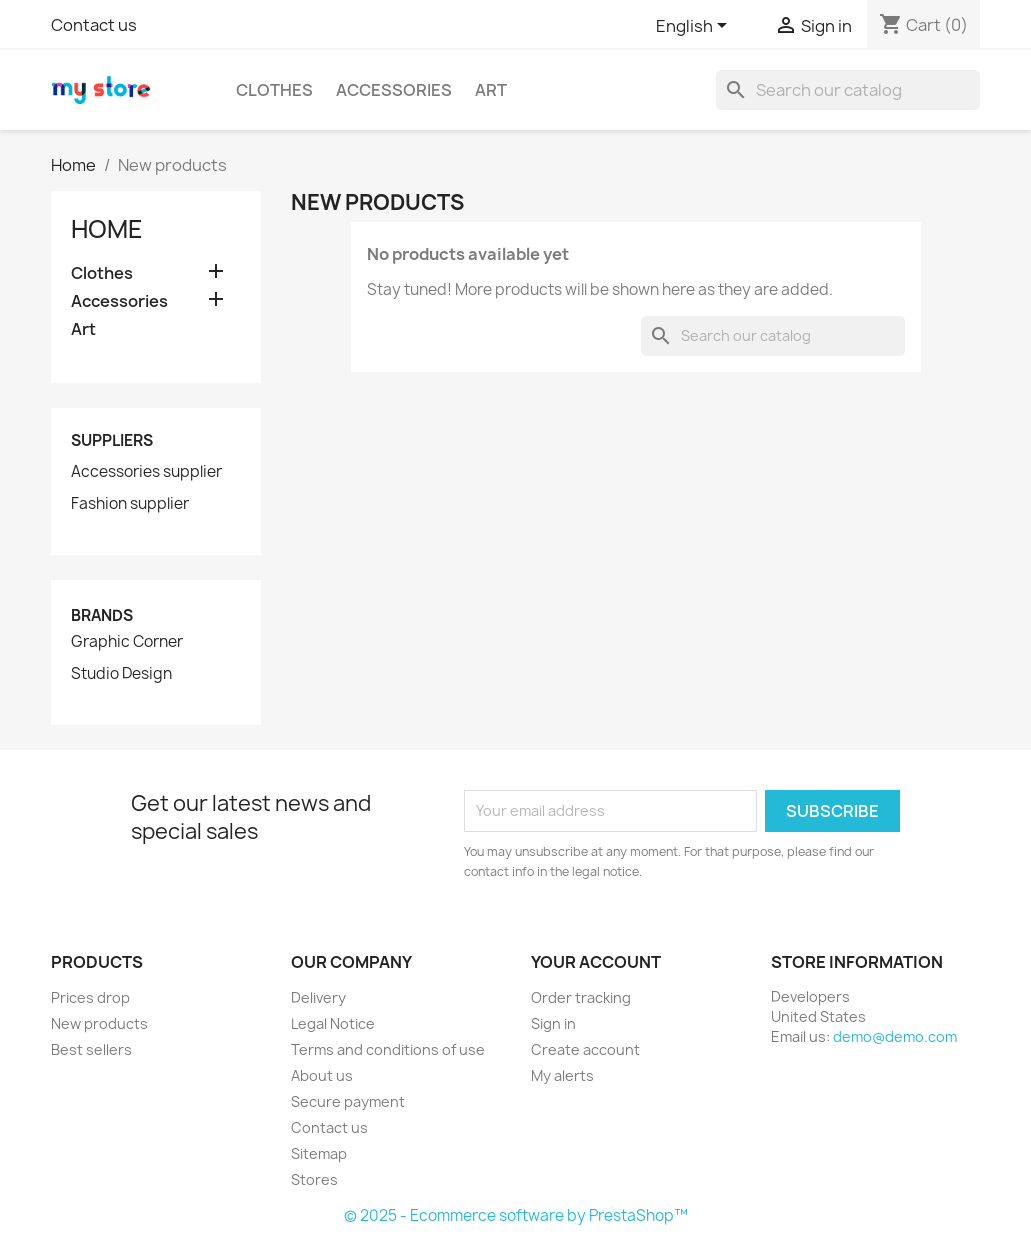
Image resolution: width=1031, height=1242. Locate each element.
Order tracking (581, 997)
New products (99, 1023)
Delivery (318, 997)
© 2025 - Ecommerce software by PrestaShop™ (516, 1215)
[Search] (848, 90)
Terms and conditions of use (388, 1049)
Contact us (94, 25)
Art (491, 90)
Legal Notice (333, 1023)
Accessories (394, 90)
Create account (585, 1049)
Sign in (553, 1023)
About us (322, 1075)
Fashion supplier (130, 504)
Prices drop (90, 997)
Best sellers (91, 1049)
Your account (596, 962)
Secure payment (348, 1101)
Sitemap (319, 1153)
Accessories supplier (146, 472)
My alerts (562, 1075)
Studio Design (121, 674)
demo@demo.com (895, 1036)
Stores (314, 1179)
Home (107, 229)
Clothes (274, 90)
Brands (102, 615)
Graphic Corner (127, 642)
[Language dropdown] (695, 27)
